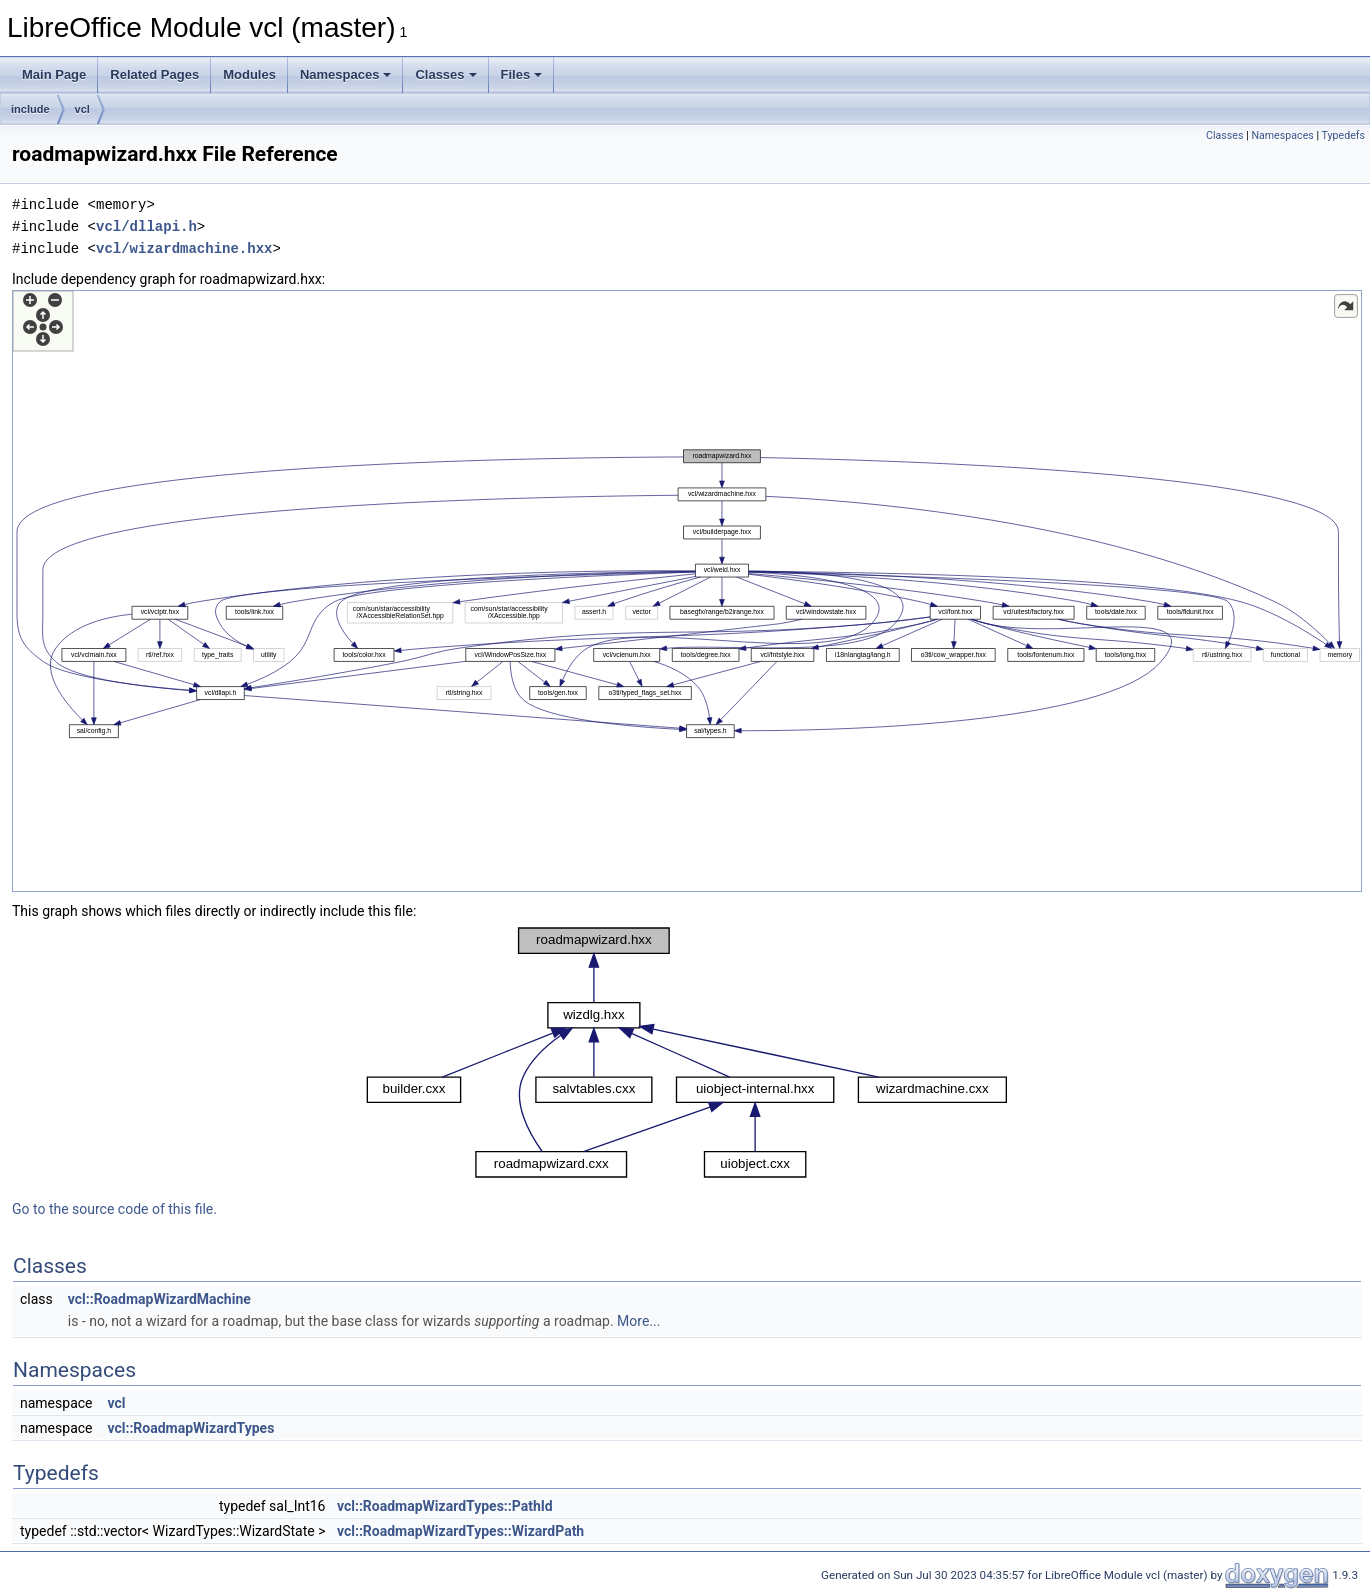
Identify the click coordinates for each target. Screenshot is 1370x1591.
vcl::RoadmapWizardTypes (190, 1428)
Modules (249, 74)
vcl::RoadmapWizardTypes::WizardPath (460, 1531)
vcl (82, 109)
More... (638, 1321)
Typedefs (1343, 135)
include (30, 109)
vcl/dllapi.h (146, 226)
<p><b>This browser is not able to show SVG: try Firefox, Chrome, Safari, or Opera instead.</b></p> (687, 591)
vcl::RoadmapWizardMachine (159, 1299)
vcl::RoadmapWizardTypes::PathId (445, 1506)
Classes (445, 74)
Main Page (54, 74)
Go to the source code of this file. (114, 1209)
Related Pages (154, 74)
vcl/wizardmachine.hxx (184, 248)
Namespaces (346, 74)
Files (522, 74)
